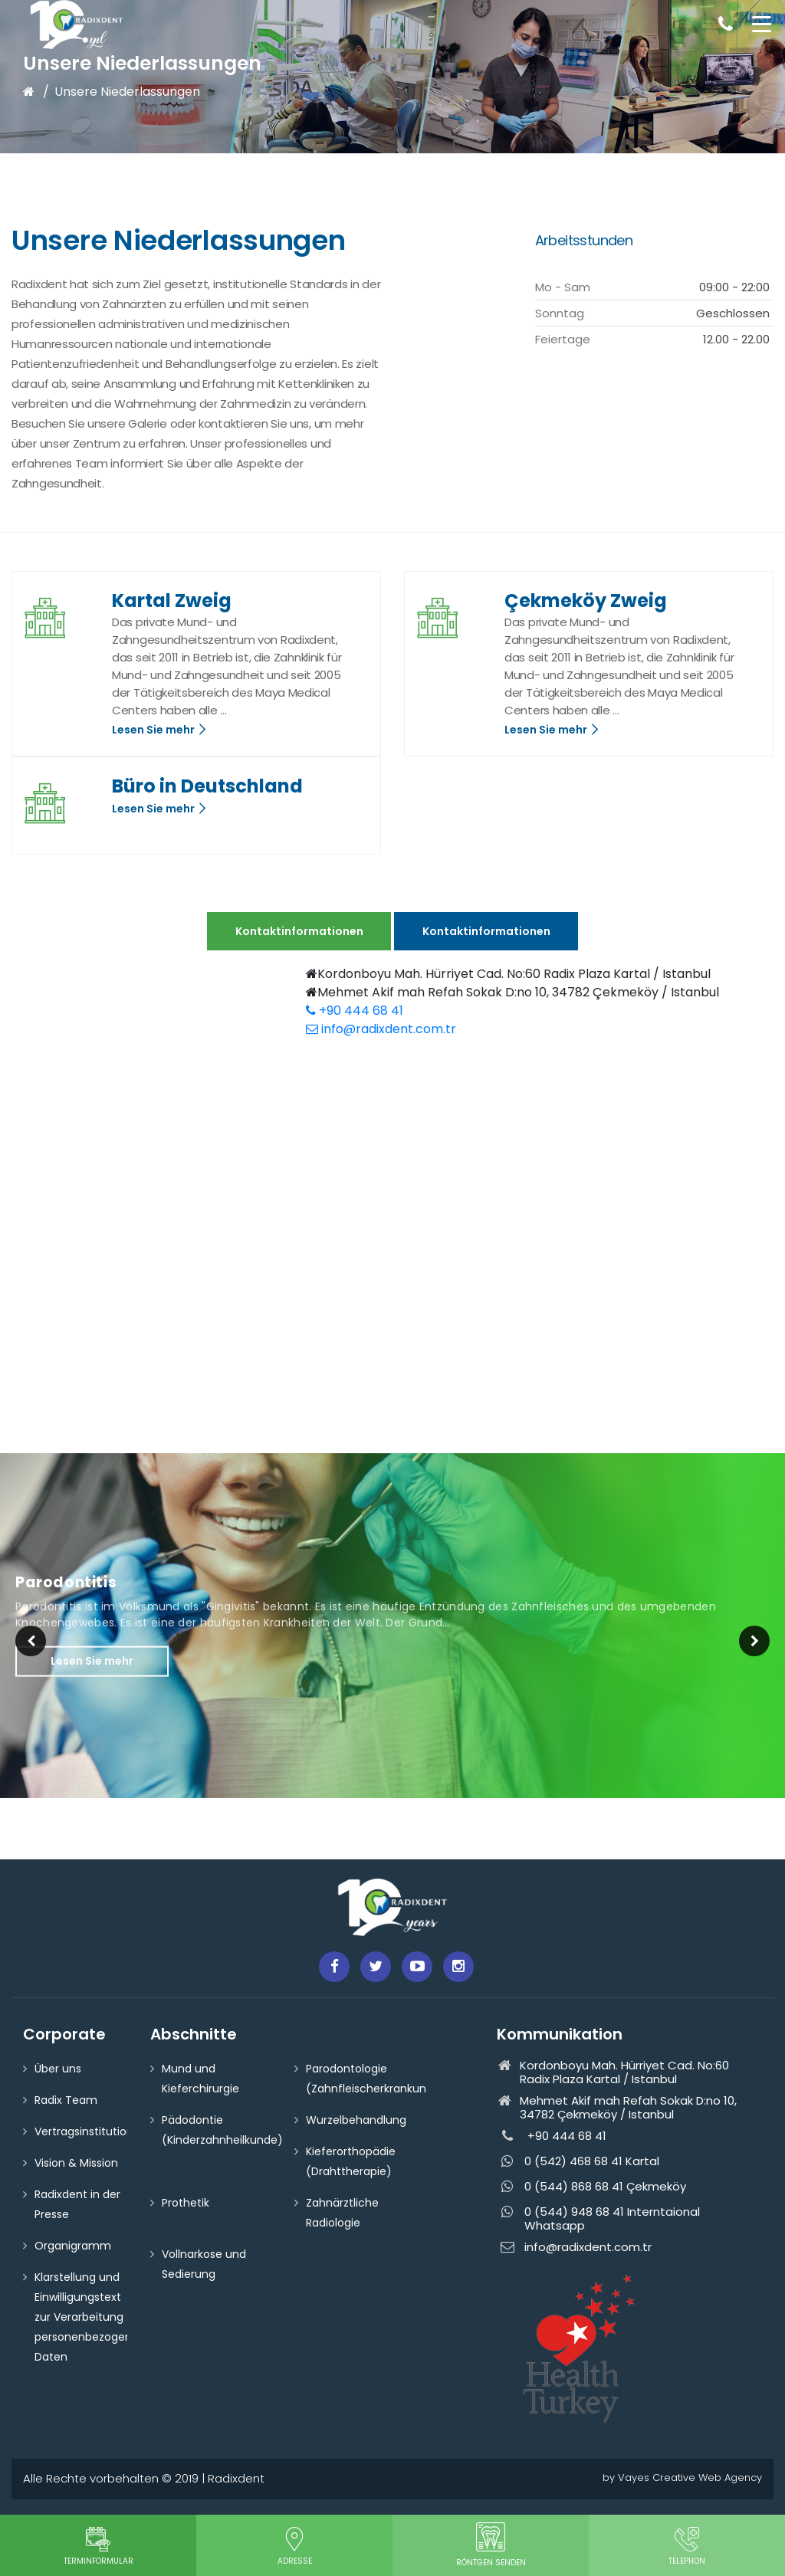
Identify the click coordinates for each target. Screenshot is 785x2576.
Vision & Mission (76, 2163)
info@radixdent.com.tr (381, 1029)
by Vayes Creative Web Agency (682, 2477)
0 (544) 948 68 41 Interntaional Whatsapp (598, 2219)
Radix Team (65, 2100)
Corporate (64, 2034)
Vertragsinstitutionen (90, 2131)
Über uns (57, 2068)
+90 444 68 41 (354, 1010)
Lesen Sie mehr (160, 729)
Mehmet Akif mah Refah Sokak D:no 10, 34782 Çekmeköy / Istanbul (512, 992)
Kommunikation (559, 2034)
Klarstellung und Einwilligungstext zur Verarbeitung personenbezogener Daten (88, 2316)
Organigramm (72, 2245)
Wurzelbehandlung (356, 2120)
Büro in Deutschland (207, 786)
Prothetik (185, 2202)
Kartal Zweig (172, 600)
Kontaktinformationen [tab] (299, 931)
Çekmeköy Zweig (585, 600)
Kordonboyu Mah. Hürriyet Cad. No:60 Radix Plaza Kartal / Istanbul (508, 974)
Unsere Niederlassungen (127, 91)
